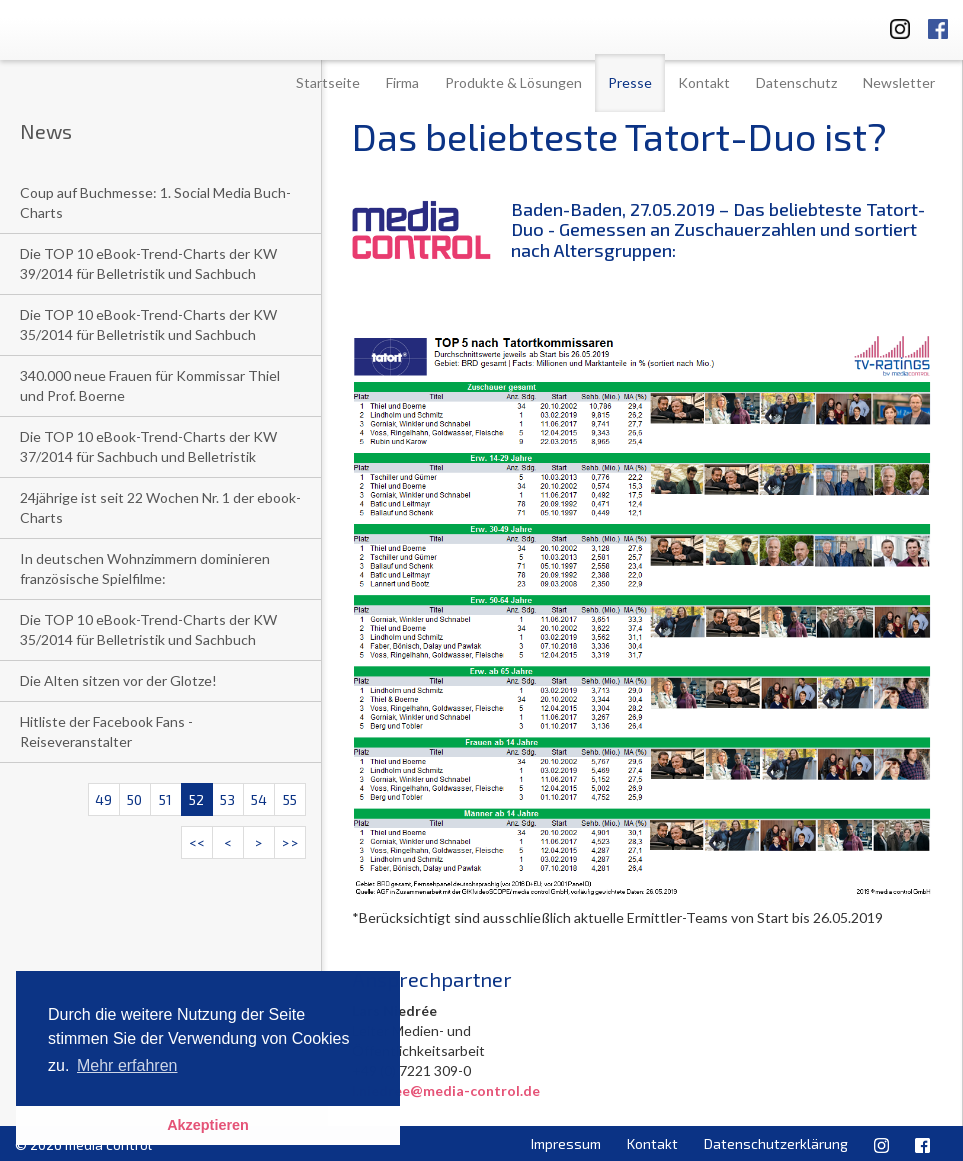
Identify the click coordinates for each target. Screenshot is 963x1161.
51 (165, 799)
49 (103, 799)
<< (197, 842)
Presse (630, 82)
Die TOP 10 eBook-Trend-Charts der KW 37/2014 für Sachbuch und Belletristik (148, 446)
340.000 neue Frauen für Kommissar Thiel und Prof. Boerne (150, 385)
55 (290, 799)
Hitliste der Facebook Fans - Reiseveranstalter (106, 731)
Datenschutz (796, 82)
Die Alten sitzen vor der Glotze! (118, 680)
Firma (402, 82)
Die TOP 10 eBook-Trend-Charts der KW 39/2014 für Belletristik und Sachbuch (148, 263)
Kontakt (704, 82)
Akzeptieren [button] (208, 1125)
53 (227, 799)
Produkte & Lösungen (513, 82)
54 (259, 799)
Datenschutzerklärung (776, 1143)
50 (134, 799)
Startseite (328, 82)
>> (290, 842)
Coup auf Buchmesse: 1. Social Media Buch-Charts (155, 202)
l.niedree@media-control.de (446, 1090)
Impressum (566, 1143)
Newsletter (899, 82)
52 (196, 799)
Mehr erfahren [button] (127, 1065)
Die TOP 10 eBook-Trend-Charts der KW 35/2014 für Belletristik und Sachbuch (148, 324)
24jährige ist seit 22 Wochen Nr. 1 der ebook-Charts (160, 507)
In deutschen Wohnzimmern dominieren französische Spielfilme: (145, 568)
